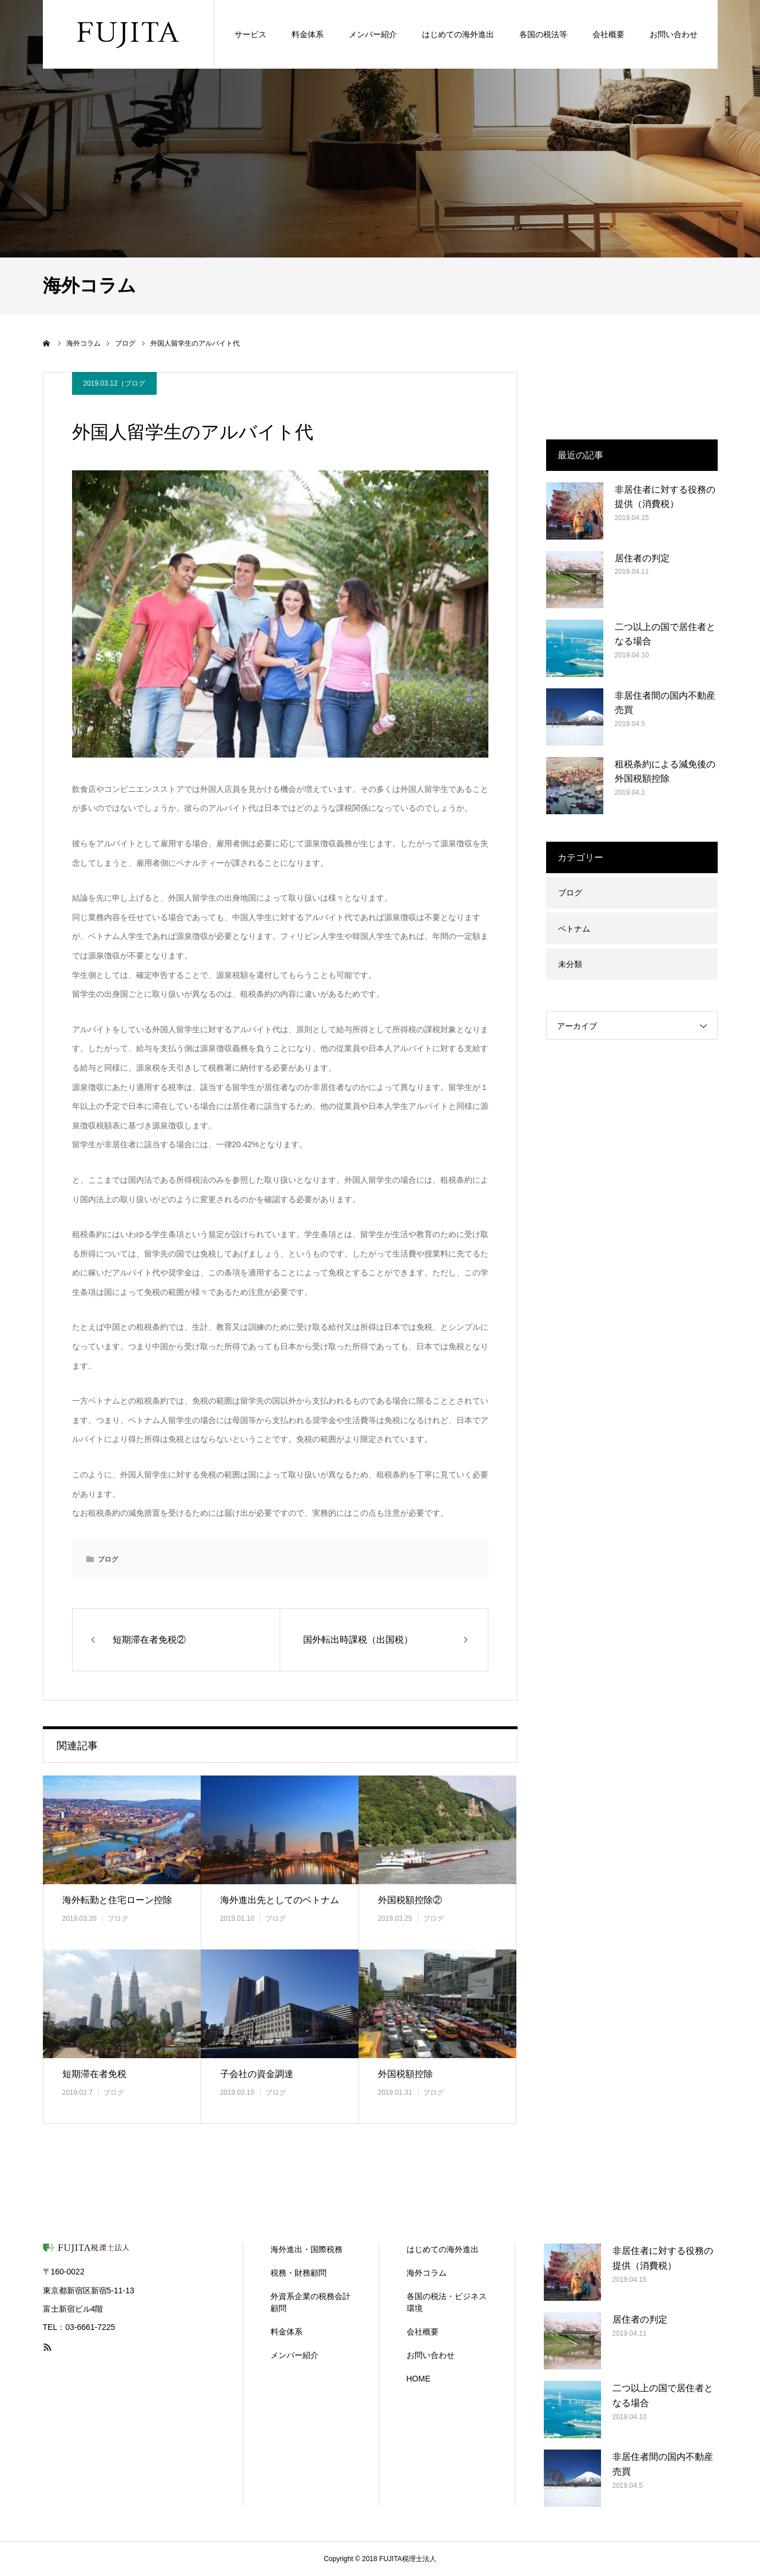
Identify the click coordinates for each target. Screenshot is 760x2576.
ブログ (135, 383)
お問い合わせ (431, 2355)
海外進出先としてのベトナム (279, 1900)
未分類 (570, 964)
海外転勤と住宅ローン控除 (117, 1900)
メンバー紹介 (294, 2355)
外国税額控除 (405, 2074)
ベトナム (574, 928)
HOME (419, 2378)
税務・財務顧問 (298, 2272)
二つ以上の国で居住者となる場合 (665, 634)
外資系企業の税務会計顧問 (310, 2302)
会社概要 (423, 2331)
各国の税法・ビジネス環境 (447, 2302)
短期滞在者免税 (94, 2074)
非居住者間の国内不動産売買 (665, 703)
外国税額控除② (410, 1900)
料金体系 (286, 2331)
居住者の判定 (642, 558)
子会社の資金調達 (256, 2074)
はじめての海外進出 (443, 2249)
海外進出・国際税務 (306, 2249)
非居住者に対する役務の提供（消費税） (665, 497)
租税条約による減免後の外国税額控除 (665, 771)
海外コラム (427, 2272)
